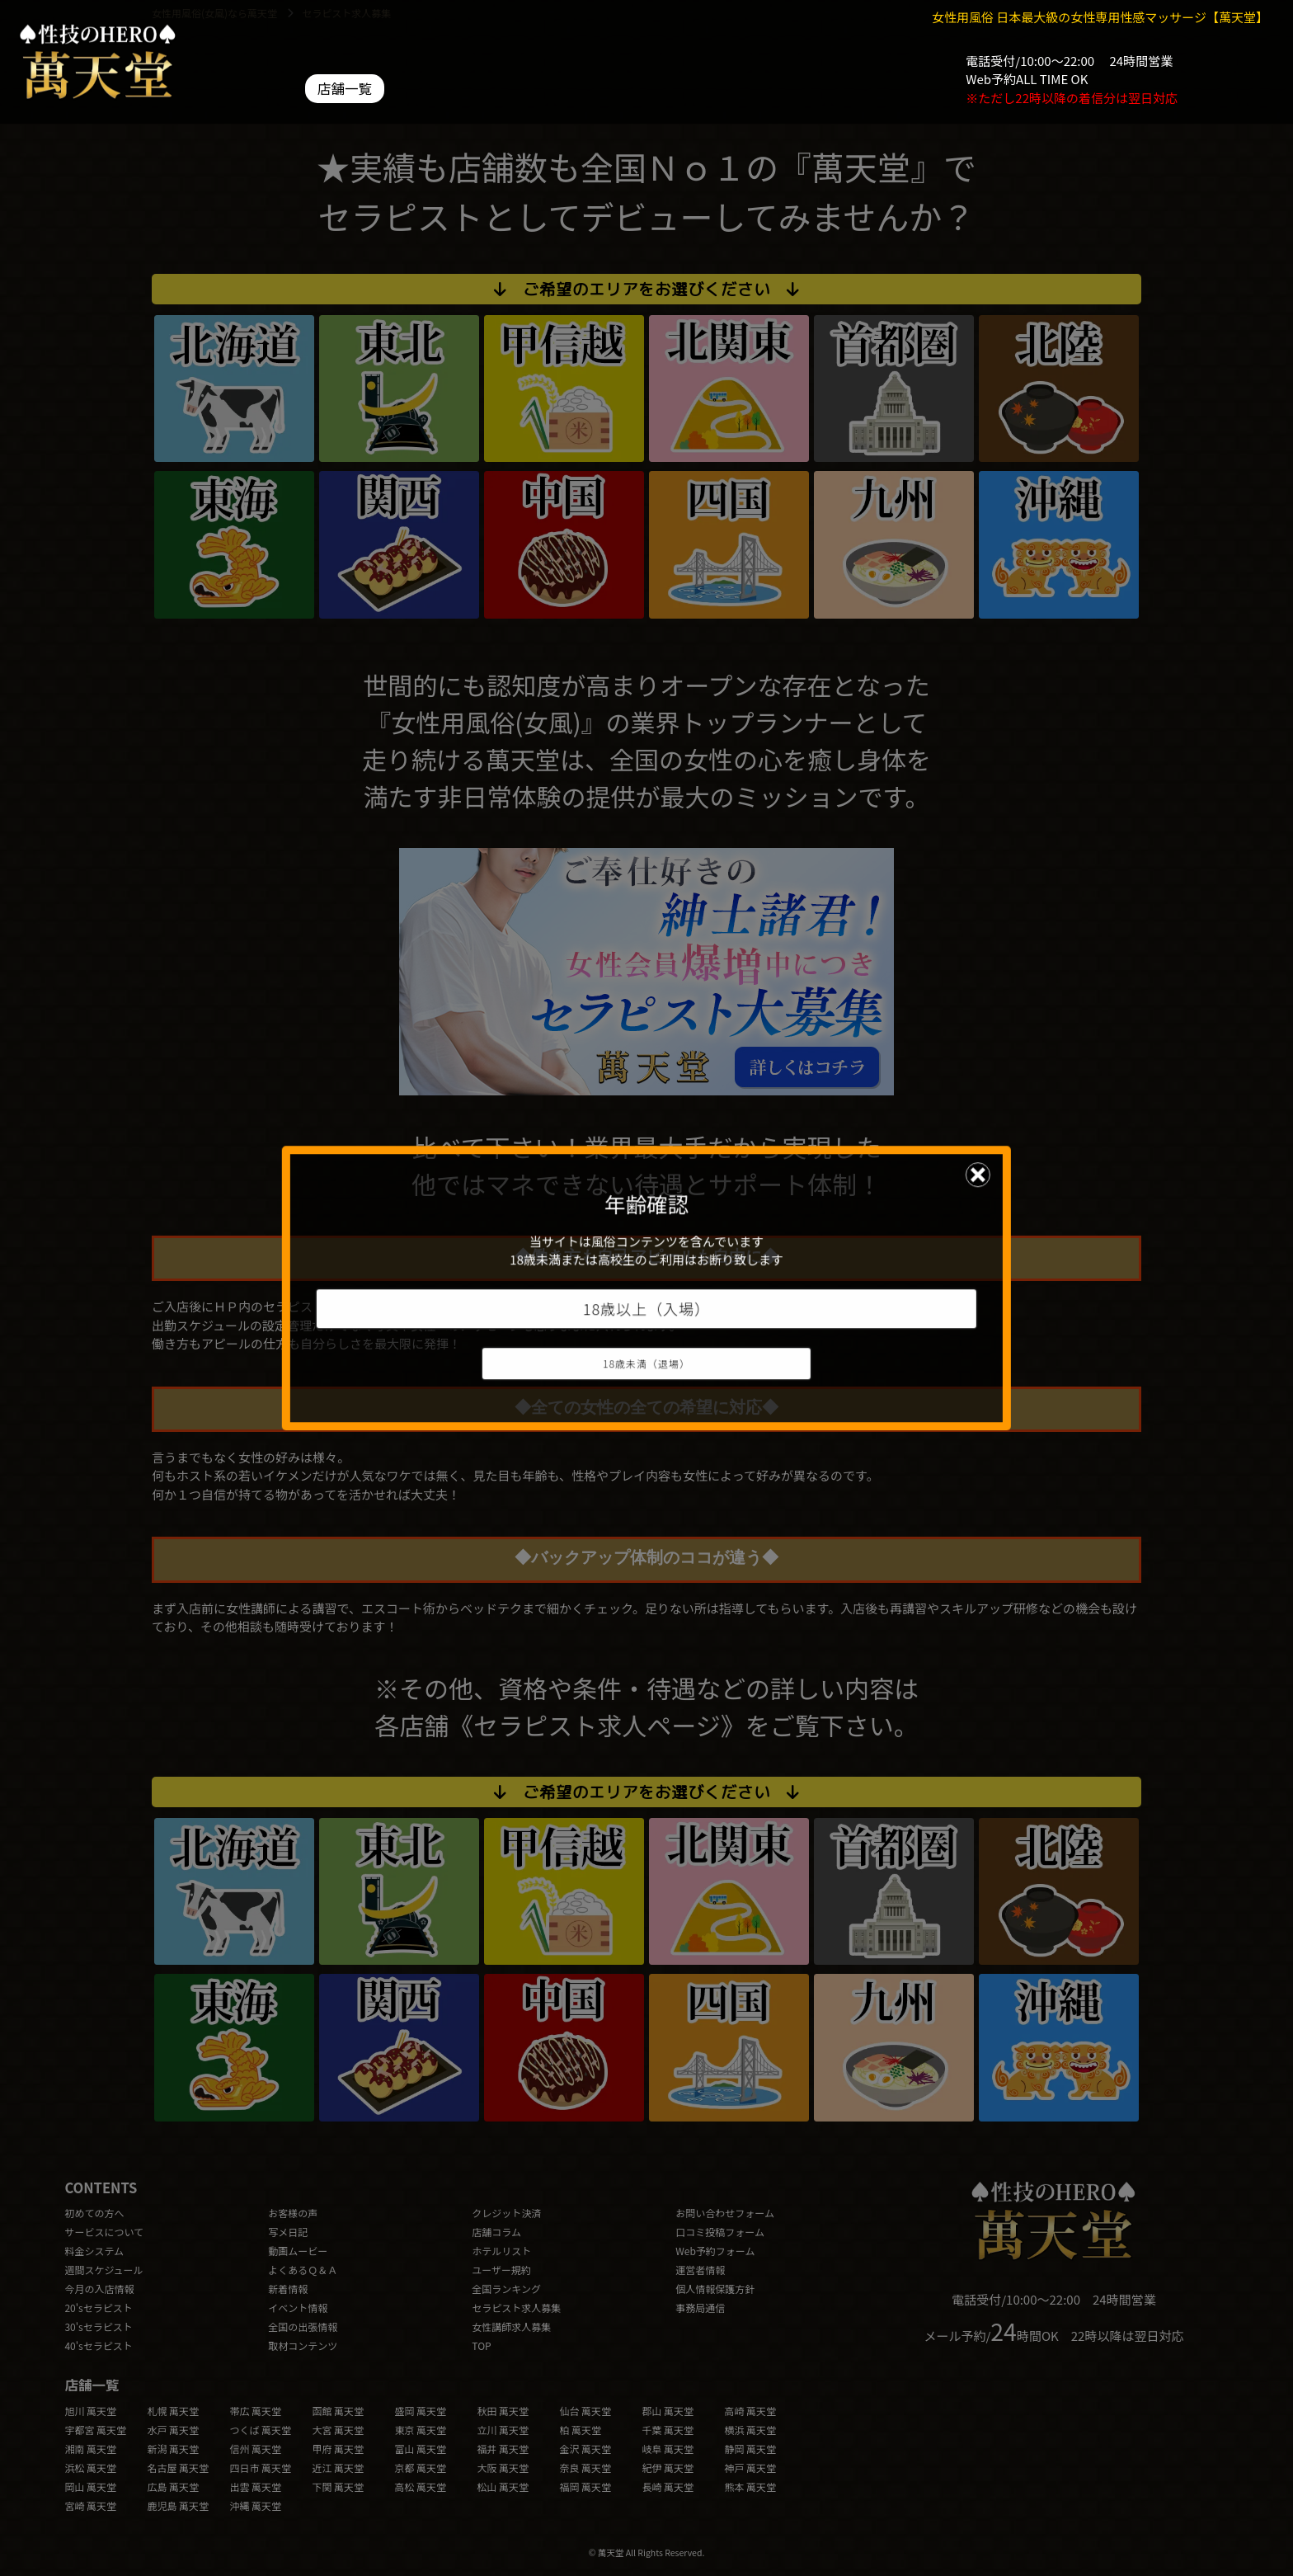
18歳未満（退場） (646, 1363)
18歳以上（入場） (646, 1308)
